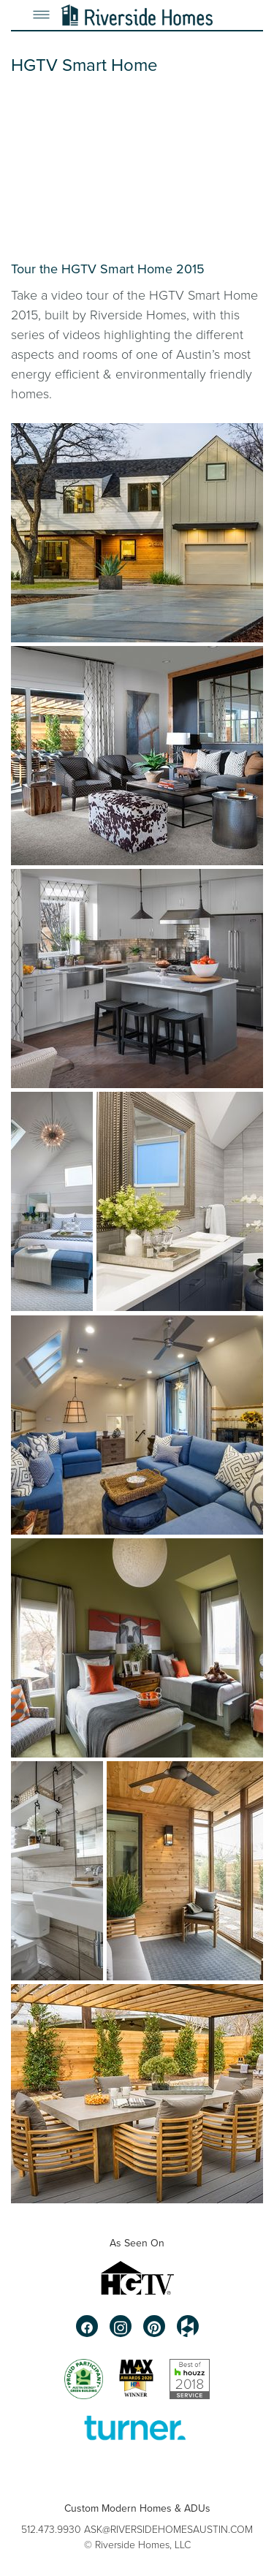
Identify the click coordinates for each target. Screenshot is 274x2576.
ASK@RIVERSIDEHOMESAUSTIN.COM (168, 2529)
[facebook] (87, 2326)
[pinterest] (154, 2326)
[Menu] (41, 15)
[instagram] (121, 2326)
